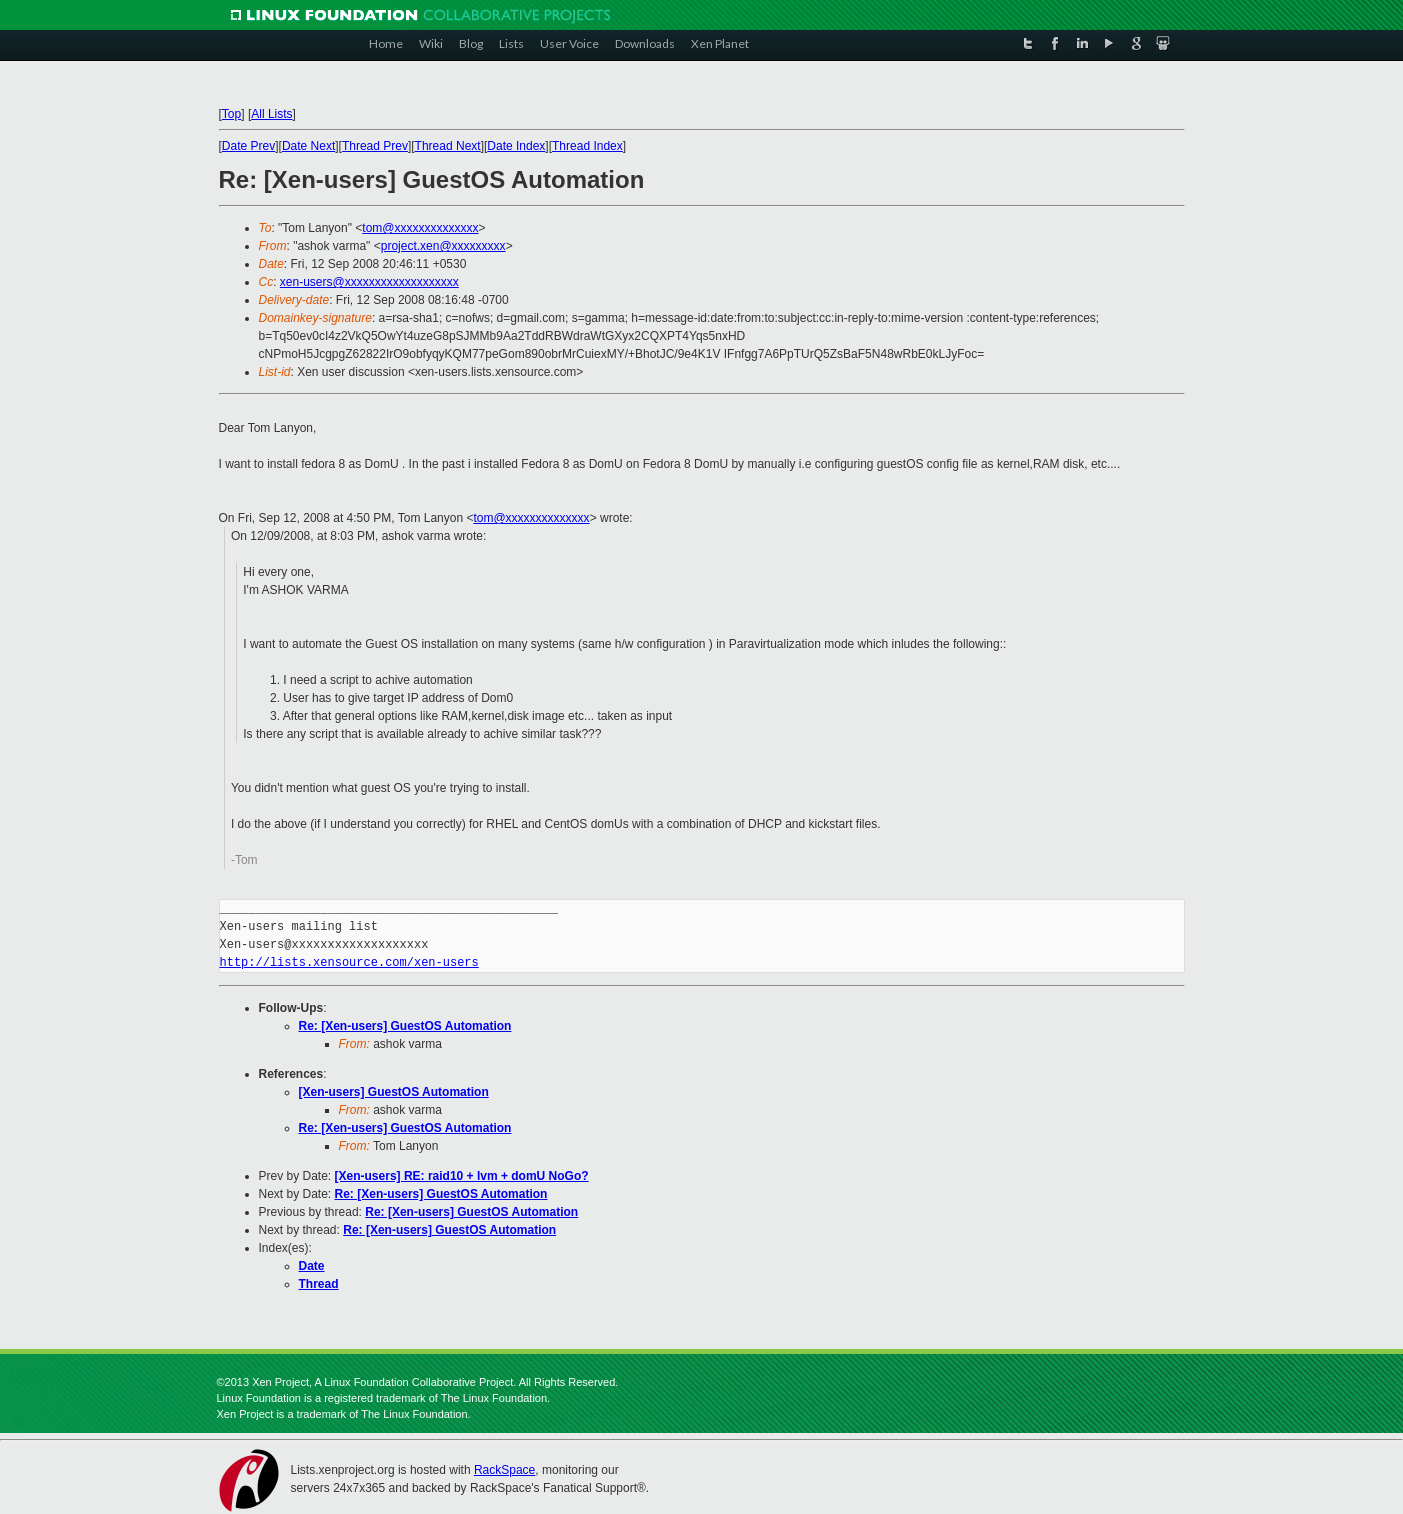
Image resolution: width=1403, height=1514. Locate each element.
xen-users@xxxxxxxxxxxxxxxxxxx (369, 282)
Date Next (308, 146)
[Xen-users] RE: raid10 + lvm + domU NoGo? (462, 1176)
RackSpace (504, 1470)
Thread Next (448, 146)
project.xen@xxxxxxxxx (443, 246)
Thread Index (587, 146)
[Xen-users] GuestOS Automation (394, 1092)
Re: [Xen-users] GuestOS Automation (405, 1026)
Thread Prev (375, 146)
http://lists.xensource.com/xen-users (349, 962)
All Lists (271, 114)
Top (231, 114)
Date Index (516, 146)
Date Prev (248, 146)
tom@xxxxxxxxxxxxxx (420, 228)
